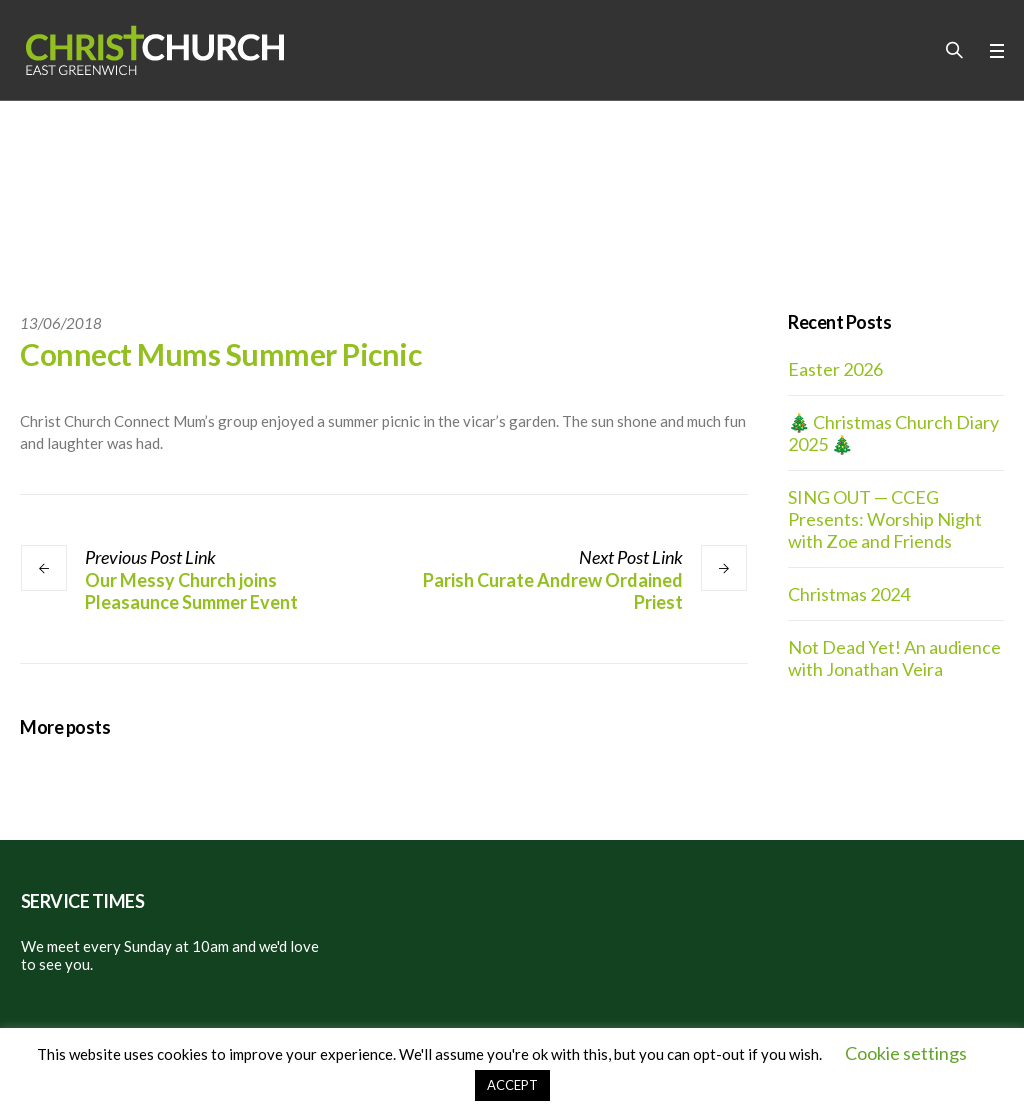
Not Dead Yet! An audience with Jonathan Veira (894, 658)
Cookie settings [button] (906, 1053)
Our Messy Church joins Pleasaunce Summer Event (191, 591)
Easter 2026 (835, 369)
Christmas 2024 (849, 594)
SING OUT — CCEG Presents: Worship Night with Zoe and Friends (885, 519)
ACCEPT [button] (512, 1085)
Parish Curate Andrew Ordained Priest (553, 591)
